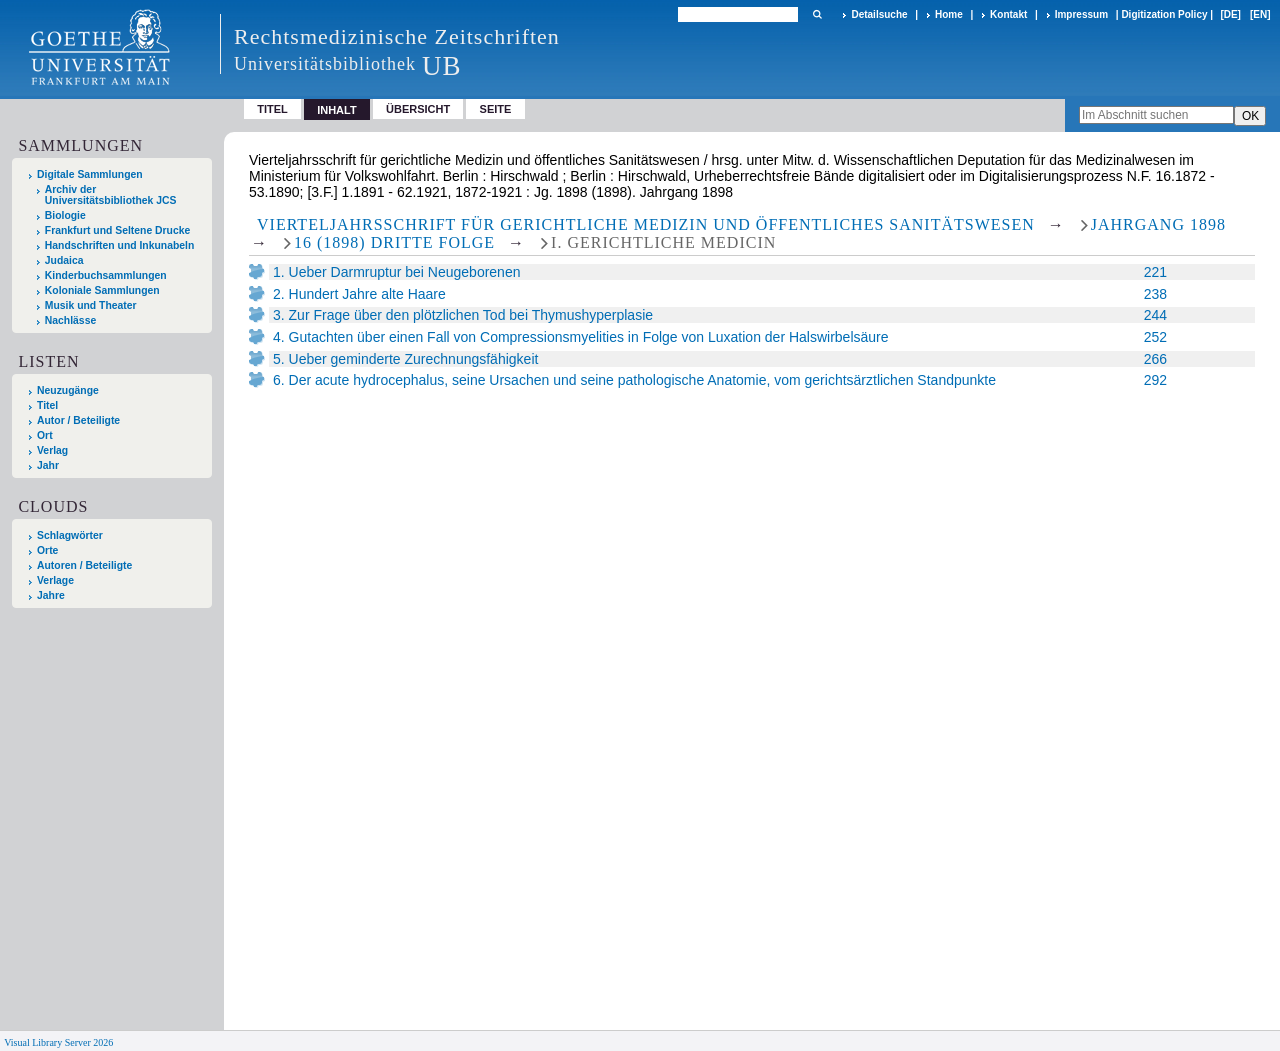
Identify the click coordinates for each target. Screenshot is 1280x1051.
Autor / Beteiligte (78, 420)
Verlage (55, 580)
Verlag (52, 450)
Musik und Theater (91, 305)
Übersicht (418, 109)
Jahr (48, 465)
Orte (47, 550)
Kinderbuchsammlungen (106, 275)
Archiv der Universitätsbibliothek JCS (111, 195)
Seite (496, 109)
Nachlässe (70, 320)
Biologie (65, 215)
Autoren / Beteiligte (84, 565)
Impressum (1081, 14)
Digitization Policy (1164, 14)
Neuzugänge (68, 390)
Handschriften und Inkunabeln (120, 245)
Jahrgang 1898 (1158, 224)
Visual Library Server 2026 (58, 1042)
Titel (272, 109)
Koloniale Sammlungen (102, 290)
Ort (45, 435)
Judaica (64, 260)
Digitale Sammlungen (90, 174)
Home (949, 14)
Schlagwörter (70, 535)
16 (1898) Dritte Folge (394, 242)
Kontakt (1008, 14)
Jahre (51, 595)
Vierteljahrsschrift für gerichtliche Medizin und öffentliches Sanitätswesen (646, 224)
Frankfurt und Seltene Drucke (118, 230)
